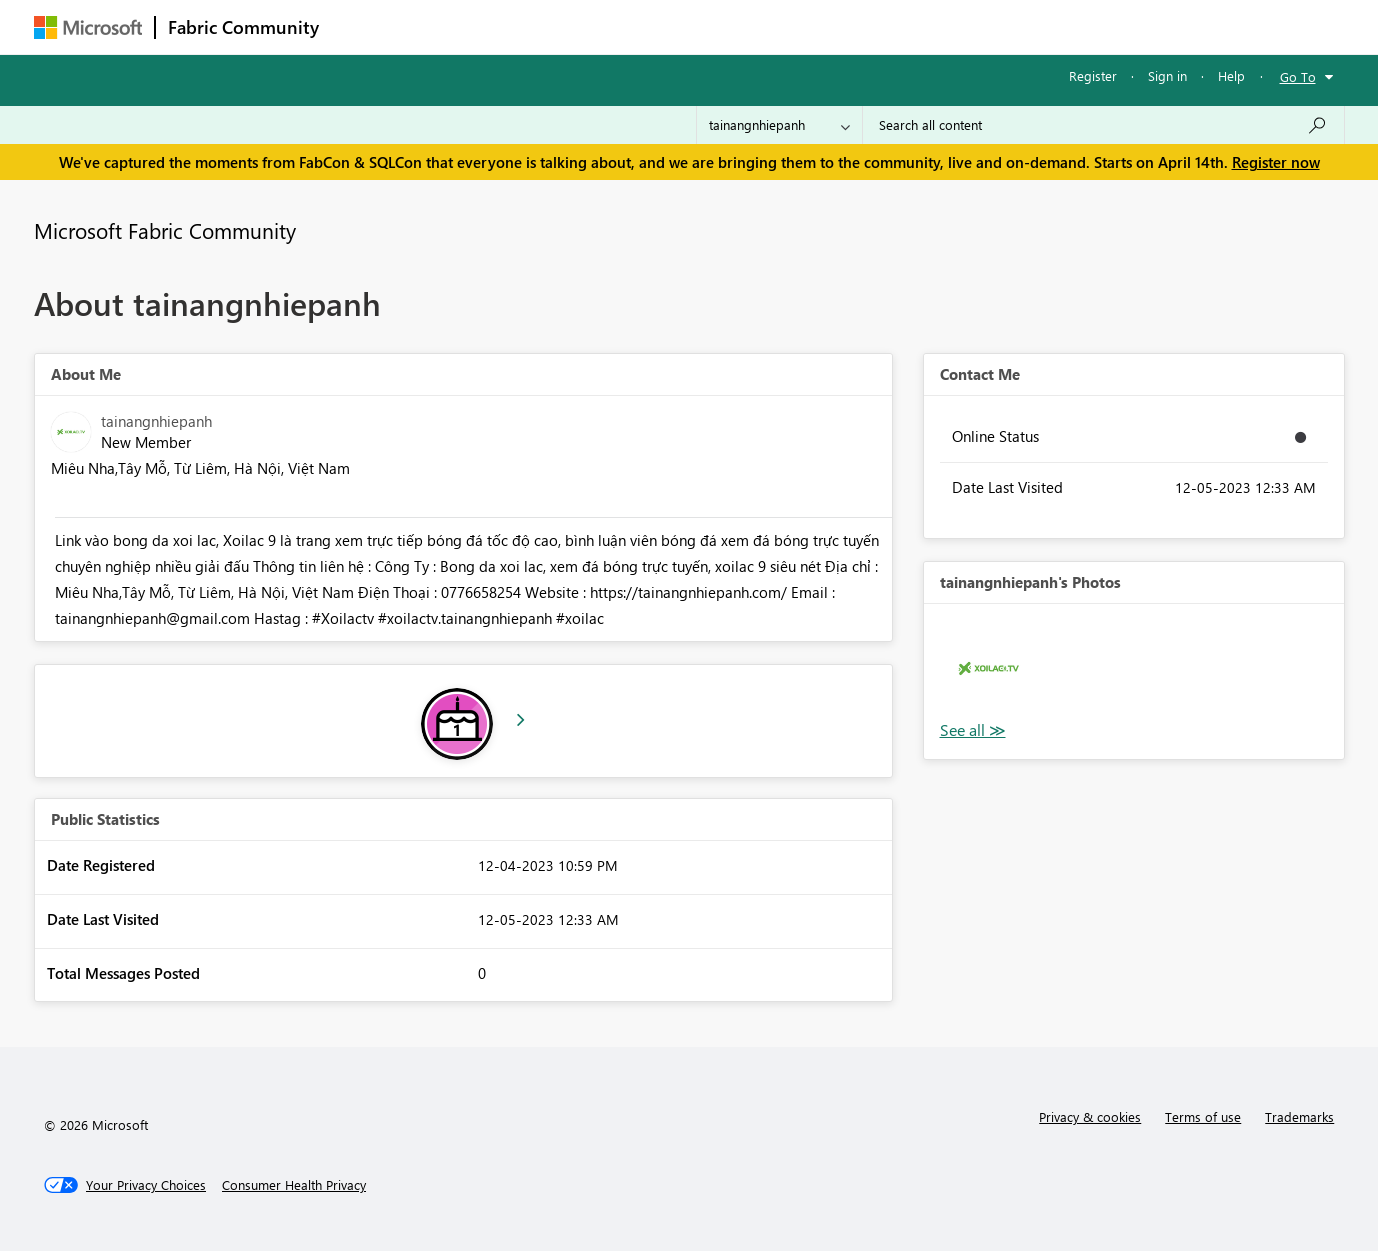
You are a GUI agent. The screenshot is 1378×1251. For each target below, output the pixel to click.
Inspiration (452, 26)
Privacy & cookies (1090, 1116)
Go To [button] (1298, 76)
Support (874, 26)
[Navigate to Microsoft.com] (88, 27)
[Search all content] (1103, 125)
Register (1093, 75)
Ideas (534, 26)
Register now (1276, 162)
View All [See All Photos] (973, 730)
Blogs (713, 26)
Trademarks (1299, 1116)
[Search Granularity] (779, 125)
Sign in (1167, 75)
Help (1231, 75)
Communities (623, 26)
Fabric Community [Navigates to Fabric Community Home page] (243, 27)
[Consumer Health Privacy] (294, 1185)
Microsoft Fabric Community (165, 230)
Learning (790, 26)
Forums (364, 26)
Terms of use (1203, 1116)
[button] (988, 668)
